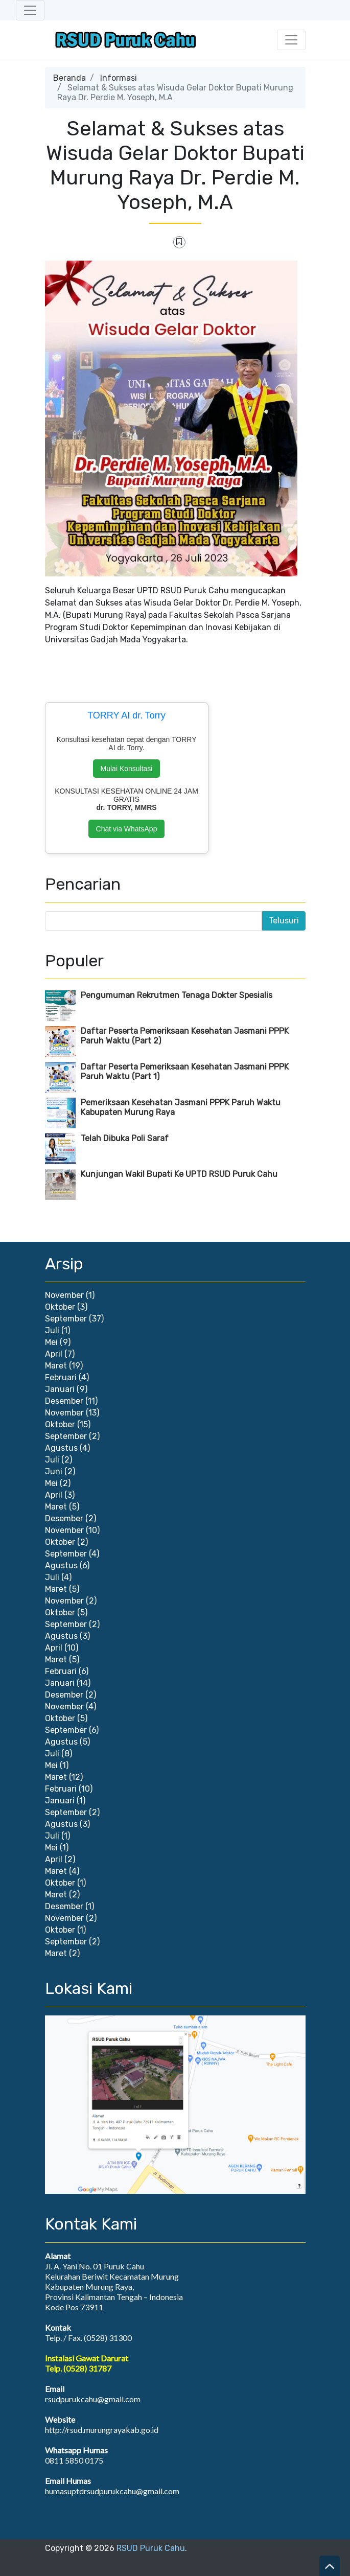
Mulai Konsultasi (127, 768)
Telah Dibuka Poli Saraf (125, 1138)
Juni (53, 1471)
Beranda (69, 78)
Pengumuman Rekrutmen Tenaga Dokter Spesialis (176, 995)
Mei (51, 1342)
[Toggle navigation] (30, 10)
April (53, 1354)
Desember (64, 1401)
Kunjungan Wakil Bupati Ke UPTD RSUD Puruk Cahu (179, 1174)
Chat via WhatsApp (126, 829)
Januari (60, 1389)
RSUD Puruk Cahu (150, 2548)
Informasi (118, 78)
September (66, 1319)
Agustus (61, 1448)
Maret (56, 1366)
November (64, 1295)
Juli (52, 1330)
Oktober (60, 1307)
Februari (61, 1377)
